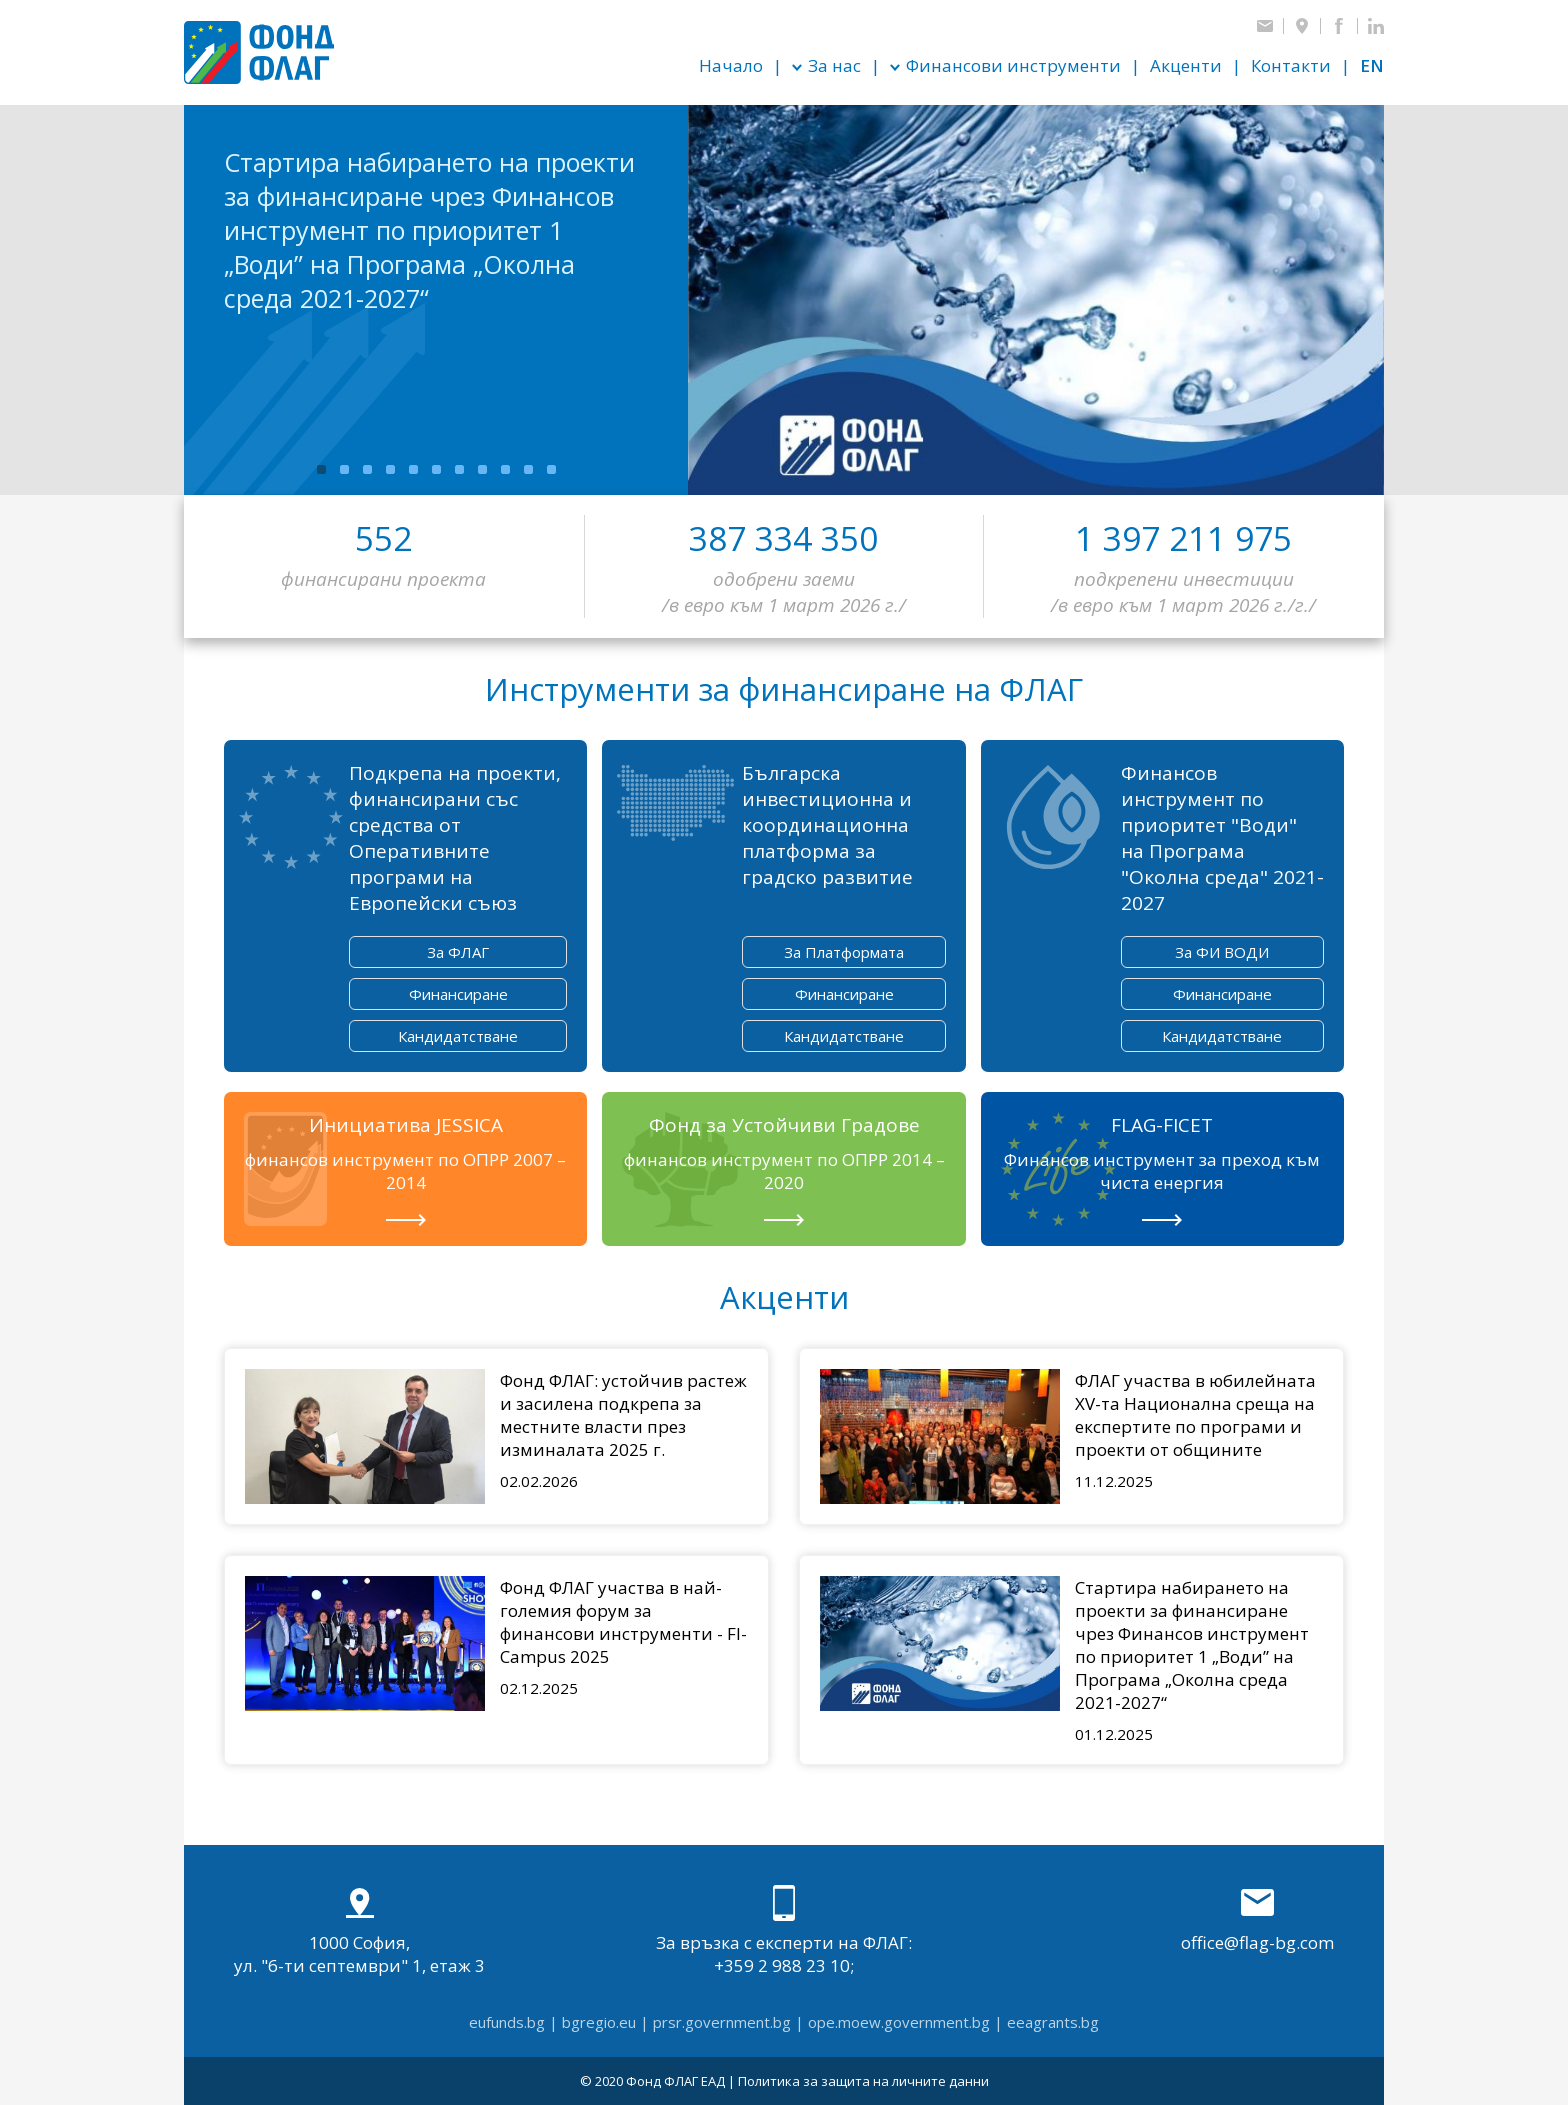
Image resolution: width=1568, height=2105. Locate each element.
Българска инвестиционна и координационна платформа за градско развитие (827, 825)
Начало (731, 65)
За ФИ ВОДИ (1222, 952)
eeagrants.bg (1053, 2022)
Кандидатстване (458, 1036)
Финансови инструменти (1013, 65)
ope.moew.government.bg (899, 2022)
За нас (834, 65)
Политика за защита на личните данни (863, 2081)
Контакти (1291, 65)
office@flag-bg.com (1257, 1919)
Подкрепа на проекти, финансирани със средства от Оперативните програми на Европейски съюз (455, 838)
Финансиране (458, 994)
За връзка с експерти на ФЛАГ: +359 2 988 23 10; (784, 1931)
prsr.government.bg (722, 2022)
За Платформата (844, 952)
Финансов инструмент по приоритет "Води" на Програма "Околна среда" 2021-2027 (1222, 838)
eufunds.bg (507, 2022)
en (1372, 65)
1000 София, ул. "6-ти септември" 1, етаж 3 (359, 1931)
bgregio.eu (599, 2022)
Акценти (1186, 65)
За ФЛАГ (458, 952)
